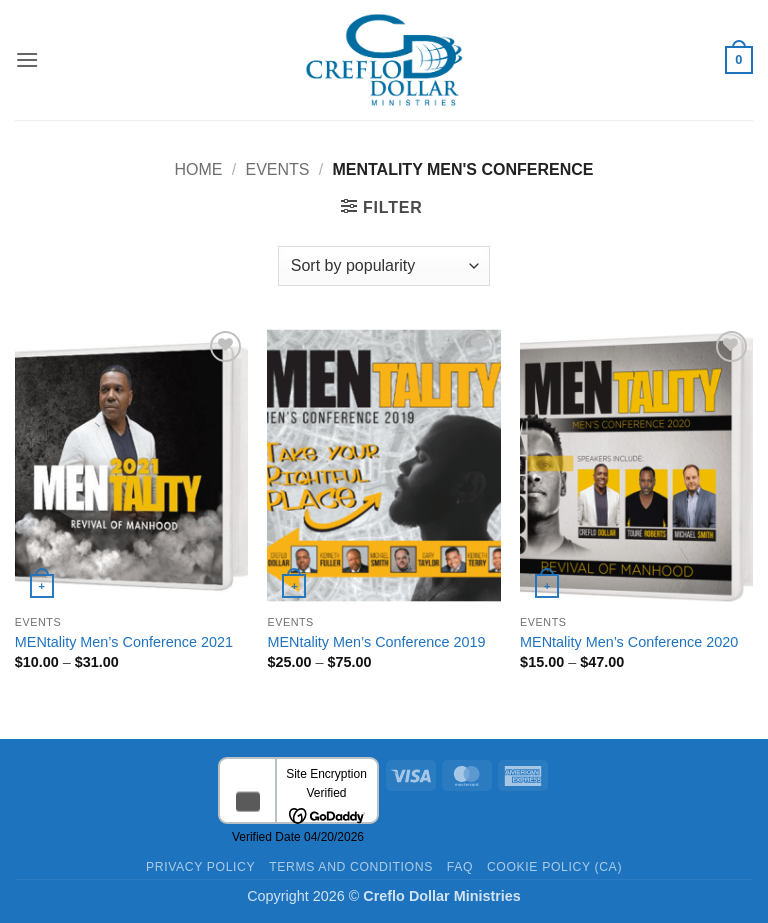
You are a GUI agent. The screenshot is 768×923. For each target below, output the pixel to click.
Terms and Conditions (351, 867)
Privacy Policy (200, 867)
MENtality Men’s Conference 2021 (124, 642)
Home (199, 169)
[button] (27, 59)
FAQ (460, 867)
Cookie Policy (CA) (554, 867)
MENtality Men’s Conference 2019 (376, 642)
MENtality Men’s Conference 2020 (629, 642)
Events (277, 169)
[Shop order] (384, 266)
